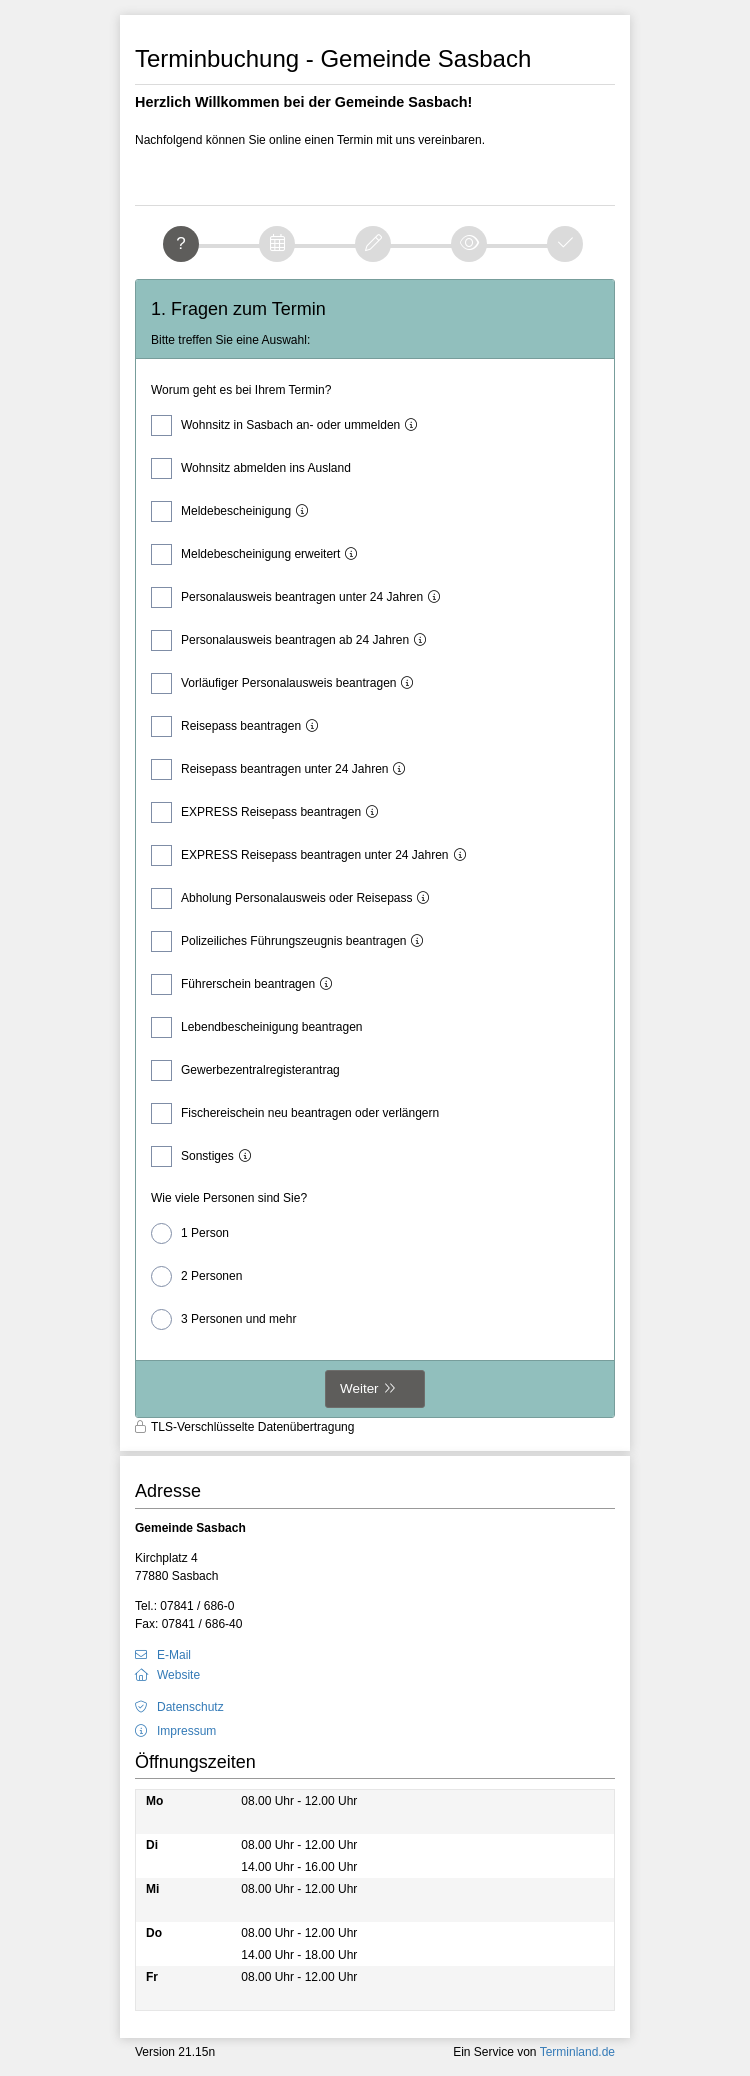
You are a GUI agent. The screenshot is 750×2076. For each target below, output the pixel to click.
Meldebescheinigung (234, 511)
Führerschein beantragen (246, 984)
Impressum (186, 1731)
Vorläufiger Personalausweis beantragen (287, 683)
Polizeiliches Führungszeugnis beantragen (292, 941)
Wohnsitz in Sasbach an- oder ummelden (289, 425)
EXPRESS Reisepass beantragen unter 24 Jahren (313, 855)
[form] (375, 848)
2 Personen (196, 1276)
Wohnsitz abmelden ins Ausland (251, 468)
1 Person (190, 1233)
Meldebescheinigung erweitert (259, 554)
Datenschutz (190, 1707)
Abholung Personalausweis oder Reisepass (295, 898)
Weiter (359, 1388)
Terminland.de (577, 2052)
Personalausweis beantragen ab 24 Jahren (293, 640)
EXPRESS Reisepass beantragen (269, 812)
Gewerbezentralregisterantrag (245, 1070)
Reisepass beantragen (239, 726)
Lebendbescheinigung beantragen (257, 1027)
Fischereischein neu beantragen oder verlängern (295, 1113)
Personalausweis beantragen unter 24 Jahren (300, 597)
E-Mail (174, 1655)
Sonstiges (206, 1156)
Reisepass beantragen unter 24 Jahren (283, 769)
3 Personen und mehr (223, 1319)
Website (178, 1675)
